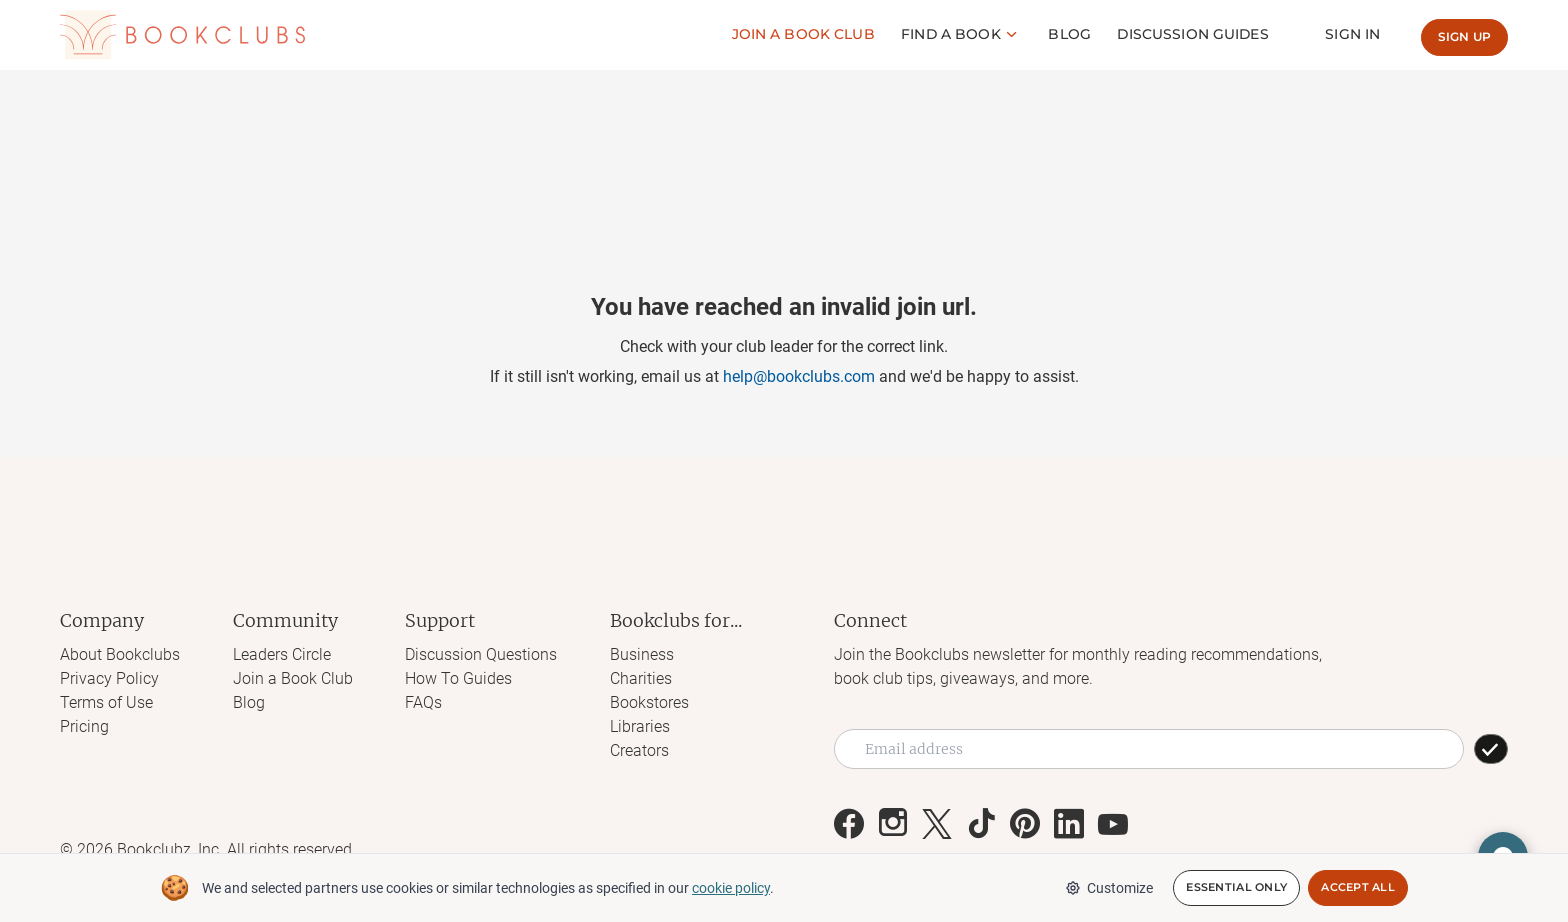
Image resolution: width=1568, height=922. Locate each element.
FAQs (423, 702)
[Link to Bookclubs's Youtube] (1113, 824)
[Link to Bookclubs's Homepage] (182, 34)
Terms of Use (106, 702)
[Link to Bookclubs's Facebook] (849, 824)
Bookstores (649, 702)
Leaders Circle (282, 654)
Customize (1109, 888)
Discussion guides (1194, 34)
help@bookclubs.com (799, 376)
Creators (639, 750)
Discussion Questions (481, 654)
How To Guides (458, 678)
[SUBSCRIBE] (1491, 749)
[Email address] (1149, 749)
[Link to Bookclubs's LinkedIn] (1069, 824)
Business (642, 654)
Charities (641, 678)
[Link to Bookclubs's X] (937, 824)
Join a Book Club (293, 678)
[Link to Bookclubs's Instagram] (893, 824)
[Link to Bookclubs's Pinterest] (1025, 824)
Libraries (640, 726)
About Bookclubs (120, 654)
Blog (1071, 34)
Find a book (953, 34)
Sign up (1464, 36)
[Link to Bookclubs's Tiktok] (981, 824)
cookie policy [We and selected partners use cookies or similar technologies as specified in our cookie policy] (731, 888)
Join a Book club (805, 34)
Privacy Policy (109, 678)
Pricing (84, 726)
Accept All (1358, 888)
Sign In (1353, 34)
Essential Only (1236, 888)
